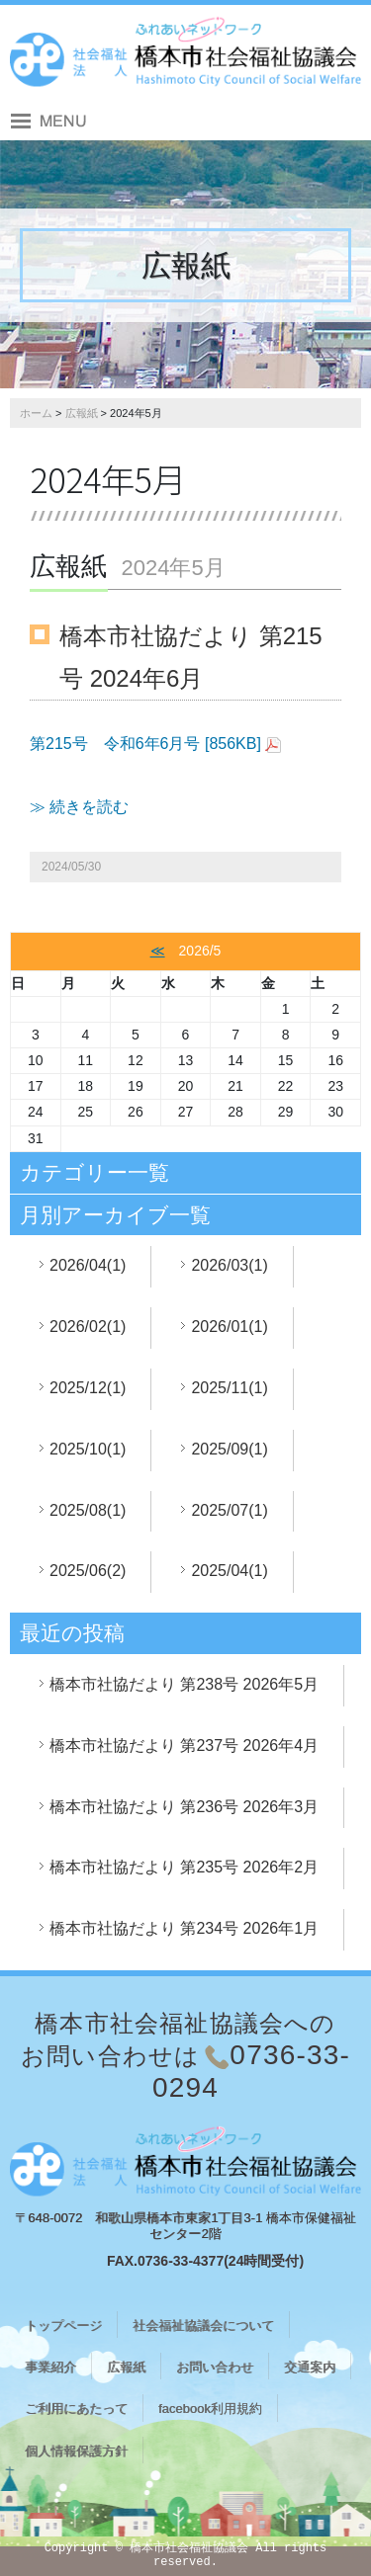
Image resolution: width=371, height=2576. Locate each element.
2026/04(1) (87, 1265)
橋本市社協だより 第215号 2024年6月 (191, 657)
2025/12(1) (87, 1387)
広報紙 (81, 413)
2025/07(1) (229, 1510)
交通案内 (309, 2367)
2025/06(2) (87, 1570)
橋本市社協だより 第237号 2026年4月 (184, 1745)
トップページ (63, 2325)
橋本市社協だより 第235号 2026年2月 (184, 1867)
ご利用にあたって (76, 2408)
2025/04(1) (229, 1570)
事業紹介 (50, 2367)
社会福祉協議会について (203, 2325)
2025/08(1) (87, 1510)
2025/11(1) (229, 1387)
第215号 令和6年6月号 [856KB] (145, 743)
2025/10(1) (87, 1449)
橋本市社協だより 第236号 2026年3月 (184, 1806)
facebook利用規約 (210, 2408)
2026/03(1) (229, 1265)
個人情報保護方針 (76, 2451)
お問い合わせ (214, 2367)
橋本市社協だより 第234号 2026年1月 (184, 1928)
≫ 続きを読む (79, 806)
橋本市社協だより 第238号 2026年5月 (184, 1684)
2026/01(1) (229, 1326)
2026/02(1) (87, 1326)
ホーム (36, 413)
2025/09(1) (229, 1449)
